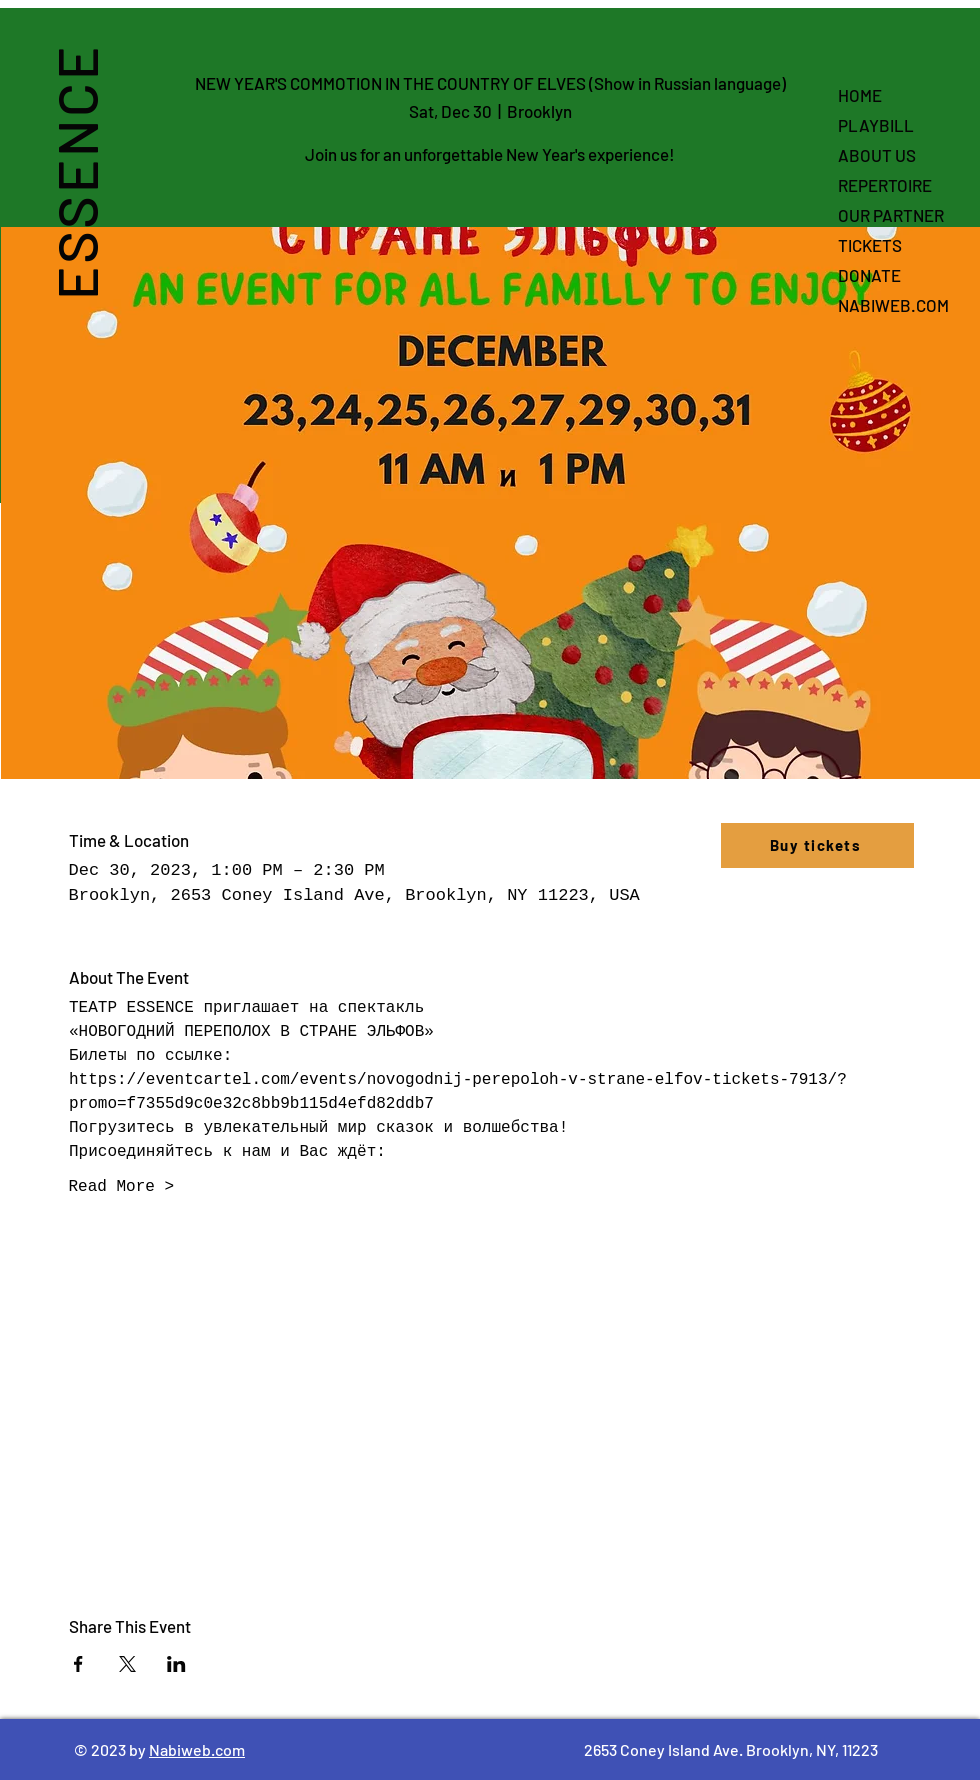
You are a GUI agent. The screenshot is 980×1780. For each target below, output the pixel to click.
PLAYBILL (876, 125)
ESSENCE (75, 172)
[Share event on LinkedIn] (176, 1664)
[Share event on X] (127, 1664)
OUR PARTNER (891, 215)
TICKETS (870, 245)
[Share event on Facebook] (78, 1664)
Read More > (122, 1187)
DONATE (869, 275)
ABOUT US (877, 155)
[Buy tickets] (817, 845)
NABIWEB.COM (893, 305)
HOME (860, 95)
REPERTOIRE (885, 185)
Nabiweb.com (197, 1749)
